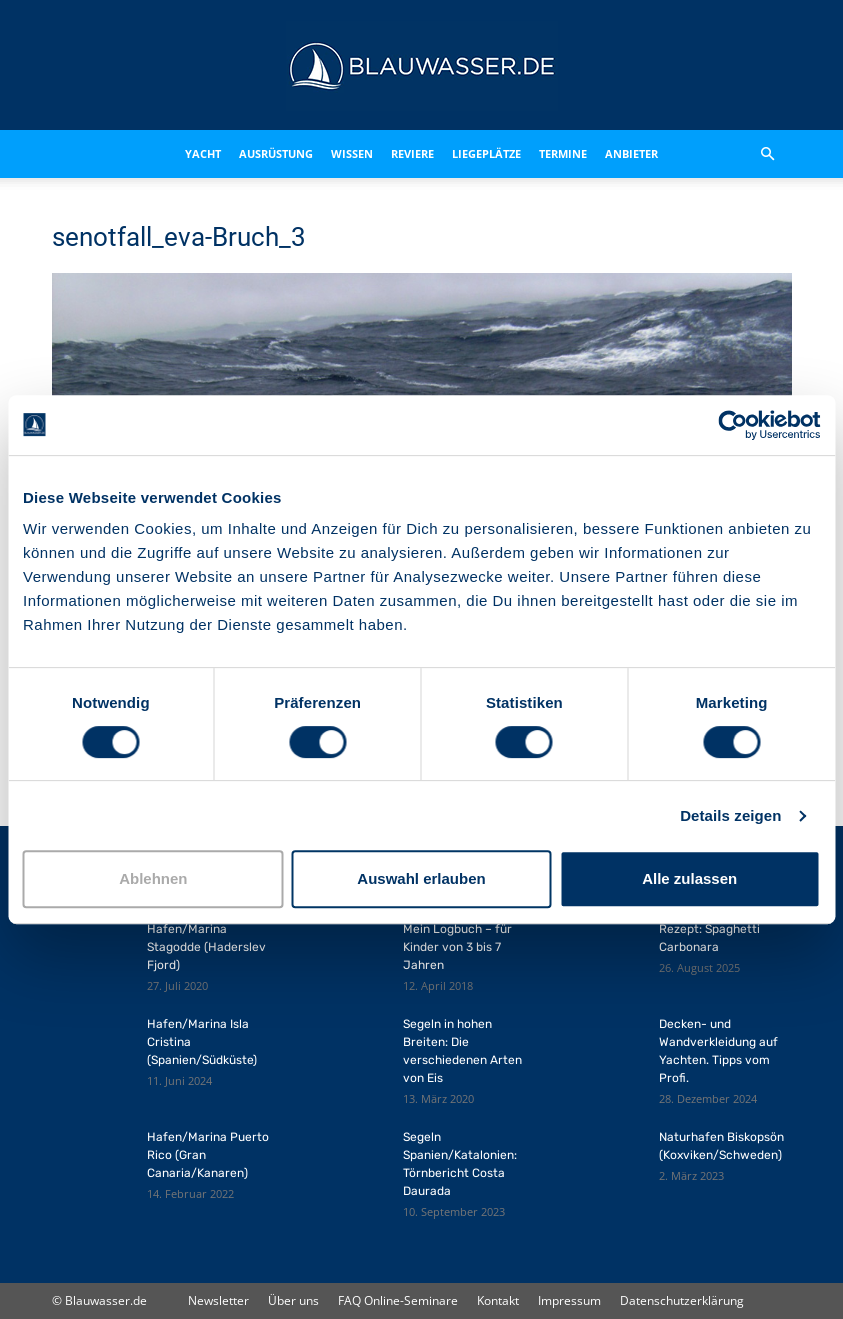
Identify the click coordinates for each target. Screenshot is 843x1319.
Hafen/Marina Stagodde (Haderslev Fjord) (206, 947)
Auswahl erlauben (421, 878)
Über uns (293, 1300)
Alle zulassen (689, 878)
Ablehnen (153, 878)
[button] (768, 154)
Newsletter (218, 1300)
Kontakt (498, 1300)
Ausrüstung (276, 153)
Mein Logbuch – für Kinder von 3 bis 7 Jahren (457, 947)
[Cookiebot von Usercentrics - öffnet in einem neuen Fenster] (732, 425)
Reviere (412, 153)
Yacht (203, 153)
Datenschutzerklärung (682, 1300)
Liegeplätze (486, 153)
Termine (563, 153)
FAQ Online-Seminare (398, 1300)
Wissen (352, 153)
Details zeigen (730, 815)
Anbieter (631, 153)
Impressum (569, 1300)
